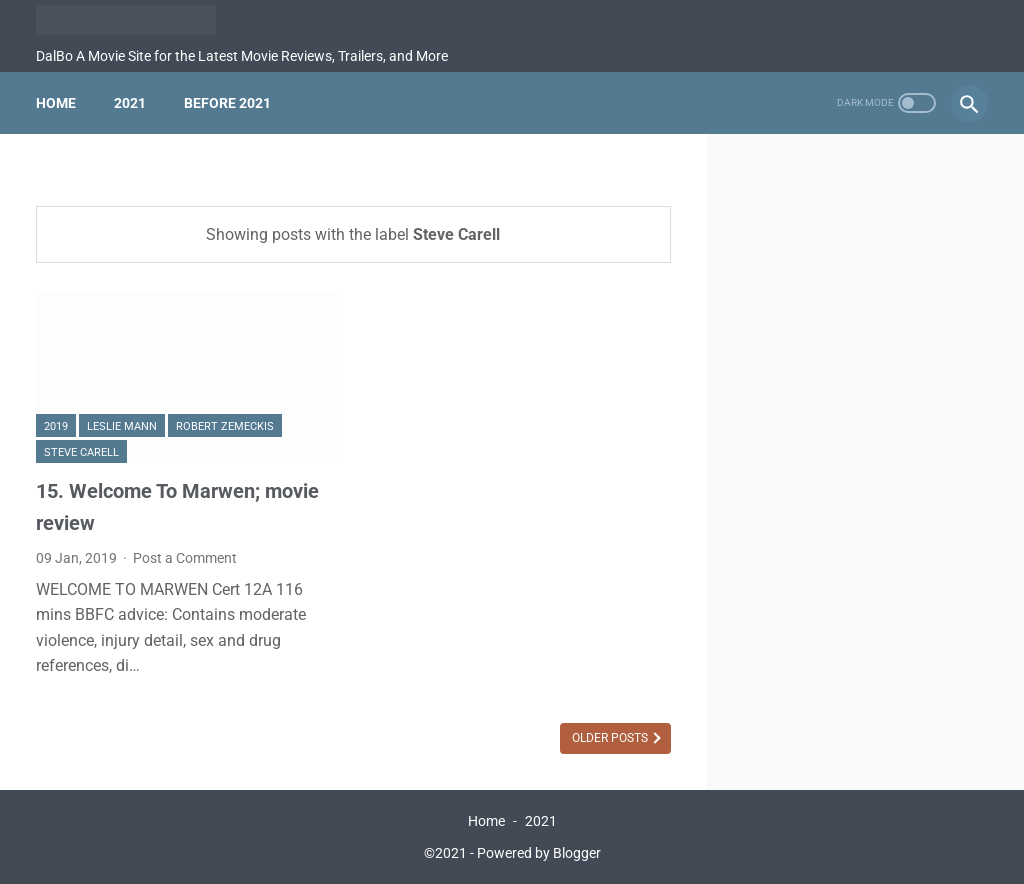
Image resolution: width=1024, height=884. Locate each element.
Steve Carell (81, 452)
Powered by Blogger (539, 853)
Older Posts (611, 738)
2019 (56, 426)
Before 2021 (227, 103)
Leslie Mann (122, 426)
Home (56, 103)
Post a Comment (185, 558)
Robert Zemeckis (225, 426)
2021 (130, 103)
